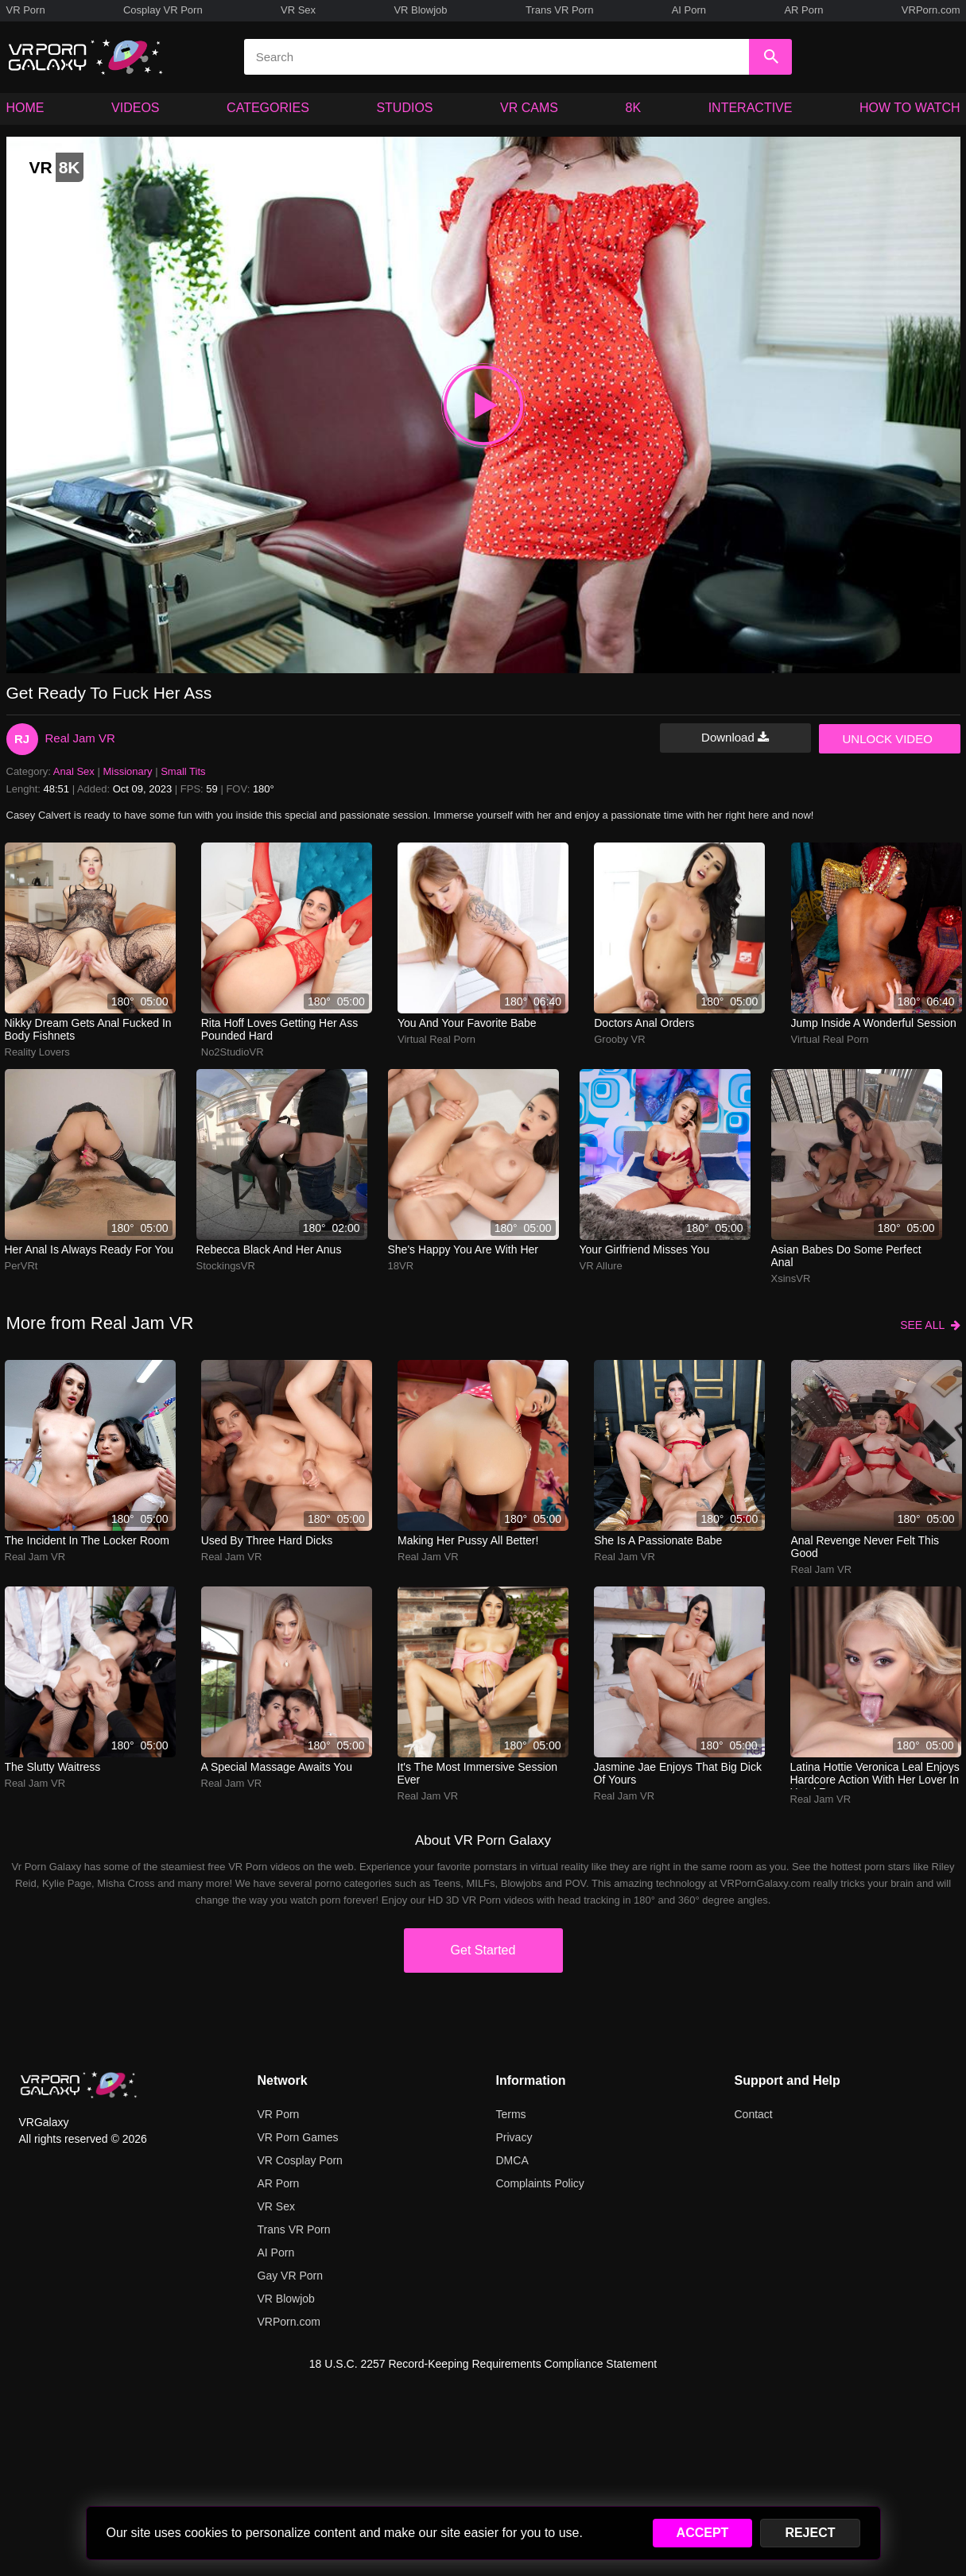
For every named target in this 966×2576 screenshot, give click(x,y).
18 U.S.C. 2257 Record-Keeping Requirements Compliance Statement (483, 2363)
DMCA (512, 2160)
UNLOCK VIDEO (888, 739)
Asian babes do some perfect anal (846, 1256)
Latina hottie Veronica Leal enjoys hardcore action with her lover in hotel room (875, 1775)
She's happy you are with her (463, 1249)
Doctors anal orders (644, 1023)
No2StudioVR (232, 1052)
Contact (754, 2114)
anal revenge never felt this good (865, 1546)
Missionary (127, 771)
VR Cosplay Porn (300, 2160)
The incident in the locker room (87, 1540)
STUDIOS (404, 107)
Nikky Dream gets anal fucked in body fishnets (88, 1029)
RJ (21, 739)
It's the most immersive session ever (478, 1773)
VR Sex (298, 10)
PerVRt (21, 1266)
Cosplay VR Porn (163, 10)
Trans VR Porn (560, 10)
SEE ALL (930, 1325)
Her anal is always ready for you (89, 1249)
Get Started (483, 1950)
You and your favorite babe (467, 1023)
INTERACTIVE (750, 107)
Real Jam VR (80, 738)
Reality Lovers (37, 1052)
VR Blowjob (420, 10)
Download (735, 737)
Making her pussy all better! (468, 1540)
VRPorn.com (931, 10)
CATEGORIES (268, 107)
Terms (511, 2114)
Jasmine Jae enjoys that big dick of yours (678, 1773)
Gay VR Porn (290, 2275)
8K (634, 107)
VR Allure (601, 1266)
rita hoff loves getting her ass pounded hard (279, 1029)
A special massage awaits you (276, 1767)
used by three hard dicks (266, 1540)
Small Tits (183, 771)
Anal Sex (74, 771)
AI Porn (689, 10)
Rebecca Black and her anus (269, 1249)
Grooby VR (619, 1039)
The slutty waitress (53, 1767)
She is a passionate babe (658, 1540)
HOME (25, 107)
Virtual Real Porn (436, 1039)
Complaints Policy (540, 2183)
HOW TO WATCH (909, 107)
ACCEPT (703, 2532)
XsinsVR (791, 1278)
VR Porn (25, 10)
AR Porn (803, 10)
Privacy (514, 2137)
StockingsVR (225, 1266)
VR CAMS (529, 107)
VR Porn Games (298, 2137)
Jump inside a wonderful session (873, 1023)
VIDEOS (135, 107)
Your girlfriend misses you (645, 1249)
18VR (401, 1266)
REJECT (810, 2532)
